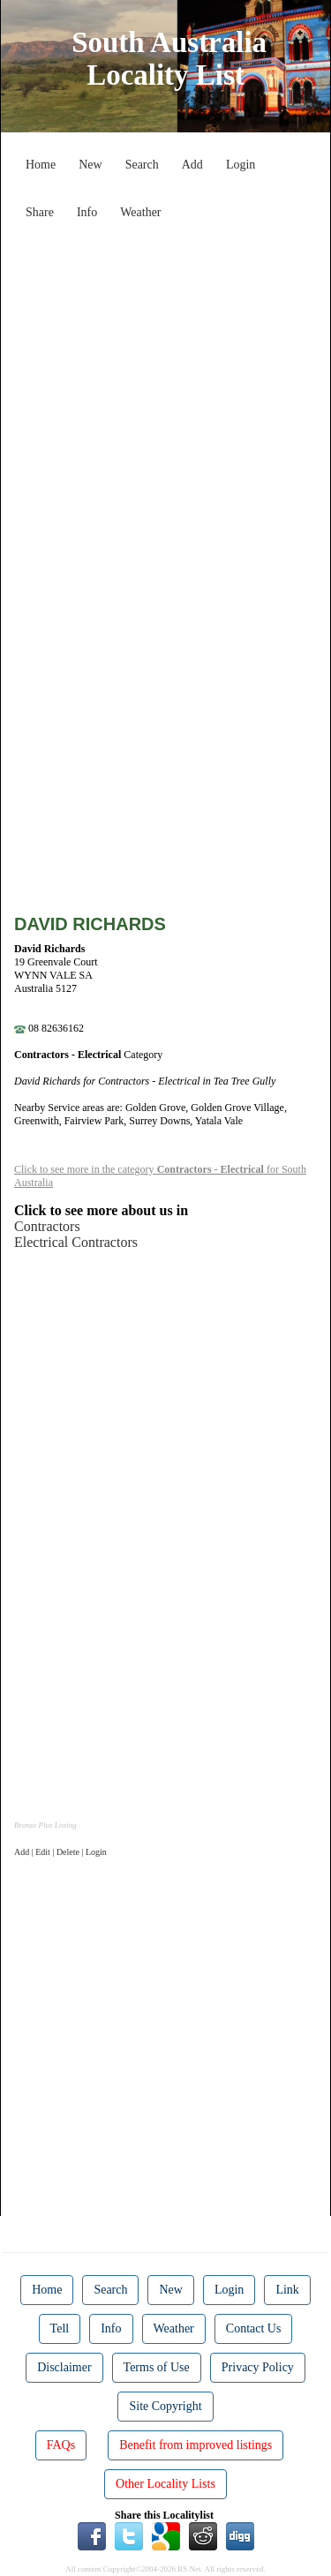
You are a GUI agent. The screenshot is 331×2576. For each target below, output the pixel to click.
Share (40, 212)
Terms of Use (157, 2367)
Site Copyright (165, 2406)
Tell (60, 2328)
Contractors (47, 1226)
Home (41, 164)
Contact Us (254, 2328)
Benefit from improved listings (195, 2445)
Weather (140, 212)
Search (142, 164)
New (90, 164)
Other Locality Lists (165, 2483)
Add (192, 164)
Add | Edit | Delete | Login (60, 1852)
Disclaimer (64, 2367)
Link (286, 2289)
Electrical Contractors (76, 1242)
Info (87, 212)
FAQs (61, 2445)
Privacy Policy (258, 2367)
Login (240, 164)
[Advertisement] (165, 393)
